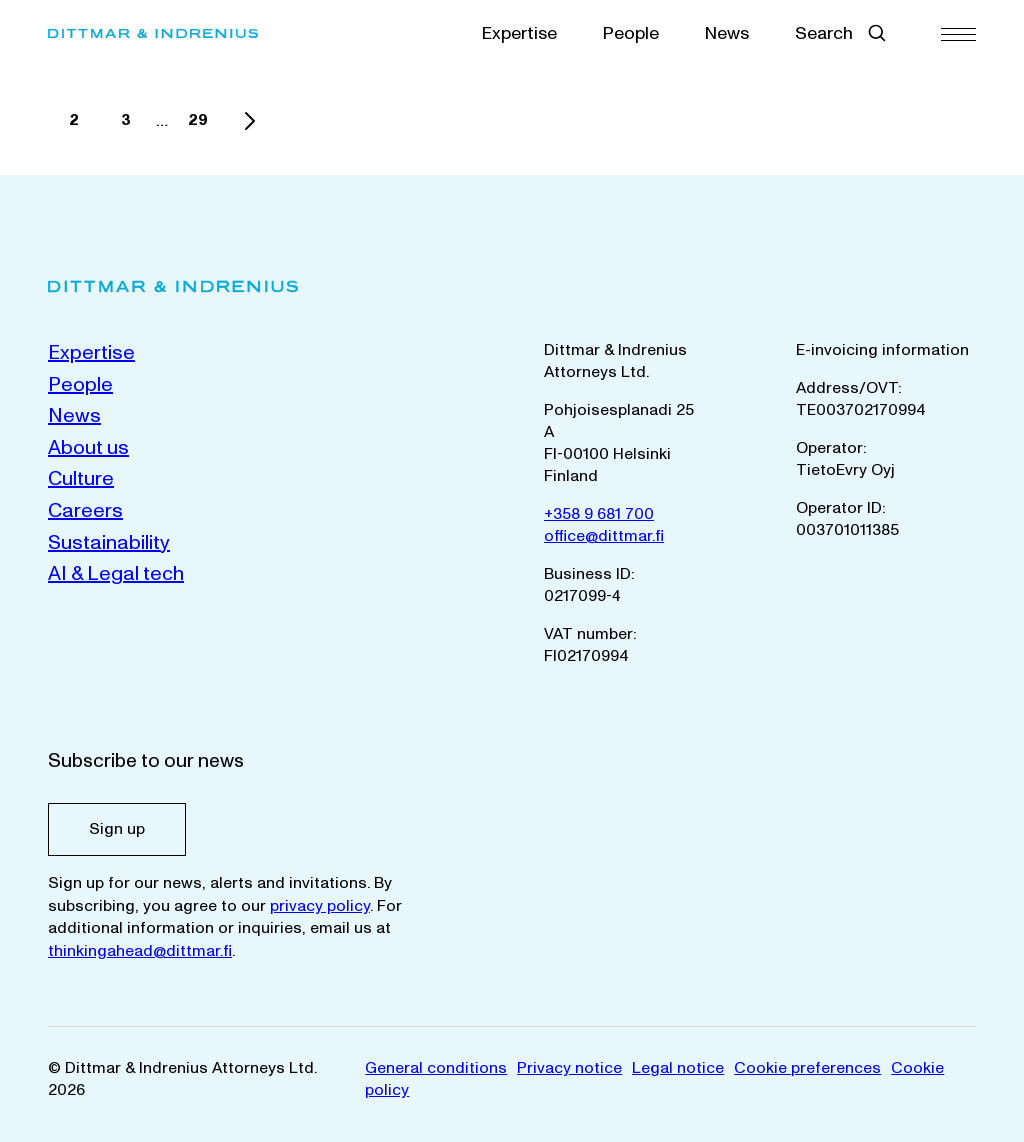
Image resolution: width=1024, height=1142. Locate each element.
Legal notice (678, 1068)
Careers (85, 511)
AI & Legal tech (116, 574)
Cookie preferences (807, 1068)
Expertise (519, 33)
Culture (81, 479)
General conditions (436, 1068)
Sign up (117, 829)
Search (824, 33)
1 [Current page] (32, 126)
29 (204, 126)
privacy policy (320, 906)
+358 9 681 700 (599, 514)
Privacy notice (569, 1068)
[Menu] (958, 33)
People (631, 33)
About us (88, 448)
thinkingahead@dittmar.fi (140, 951)
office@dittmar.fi (604, 536)
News (727, 33)
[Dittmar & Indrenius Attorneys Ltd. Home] (179, 33)
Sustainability (109, 543)
